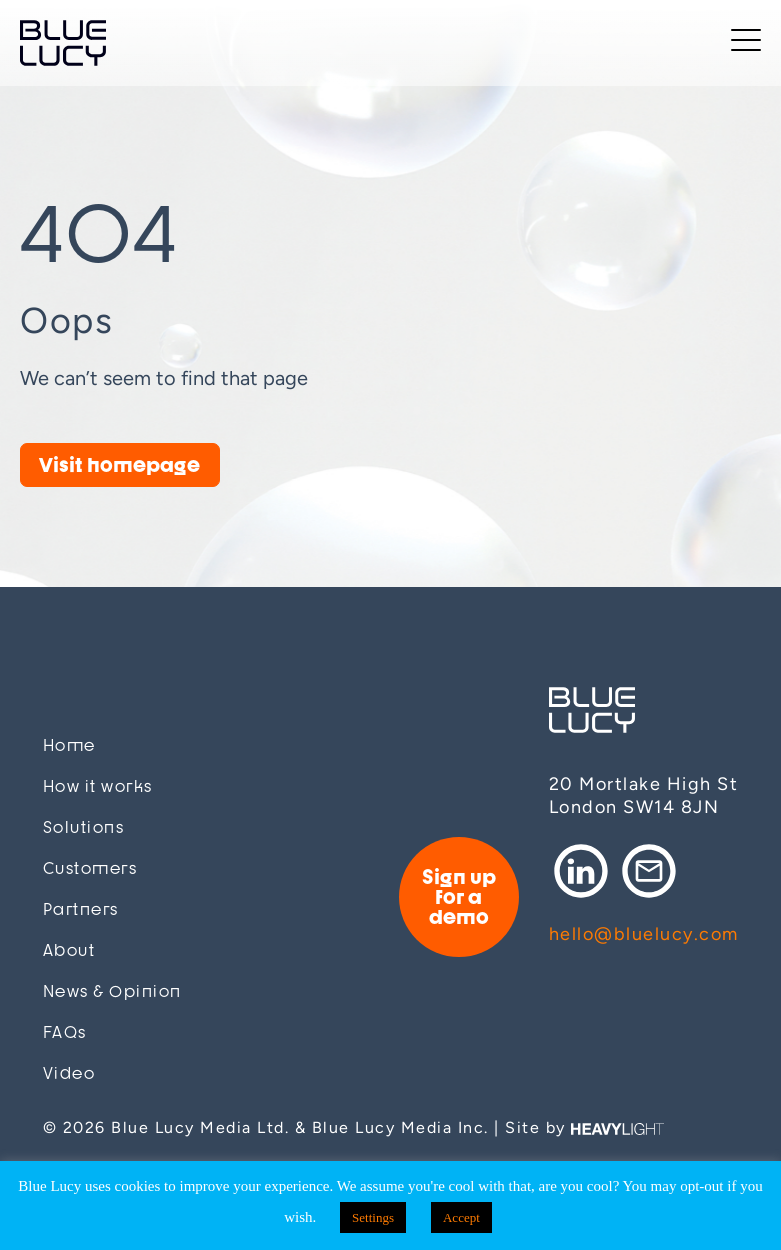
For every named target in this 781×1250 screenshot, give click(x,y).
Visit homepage (119, 464)
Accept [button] (461, 1217)
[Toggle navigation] (746, 43)
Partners (81, 909)
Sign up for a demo (459, 896)
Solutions (84, 827)
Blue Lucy (63, 43)
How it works (98, 786)
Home (69, 745)
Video (69, 1073)
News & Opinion (112, 991)
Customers (90, 868)
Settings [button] (373, 1217)
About (69, 950)
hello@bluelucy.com (644, 934)
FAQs (65, 1032)
